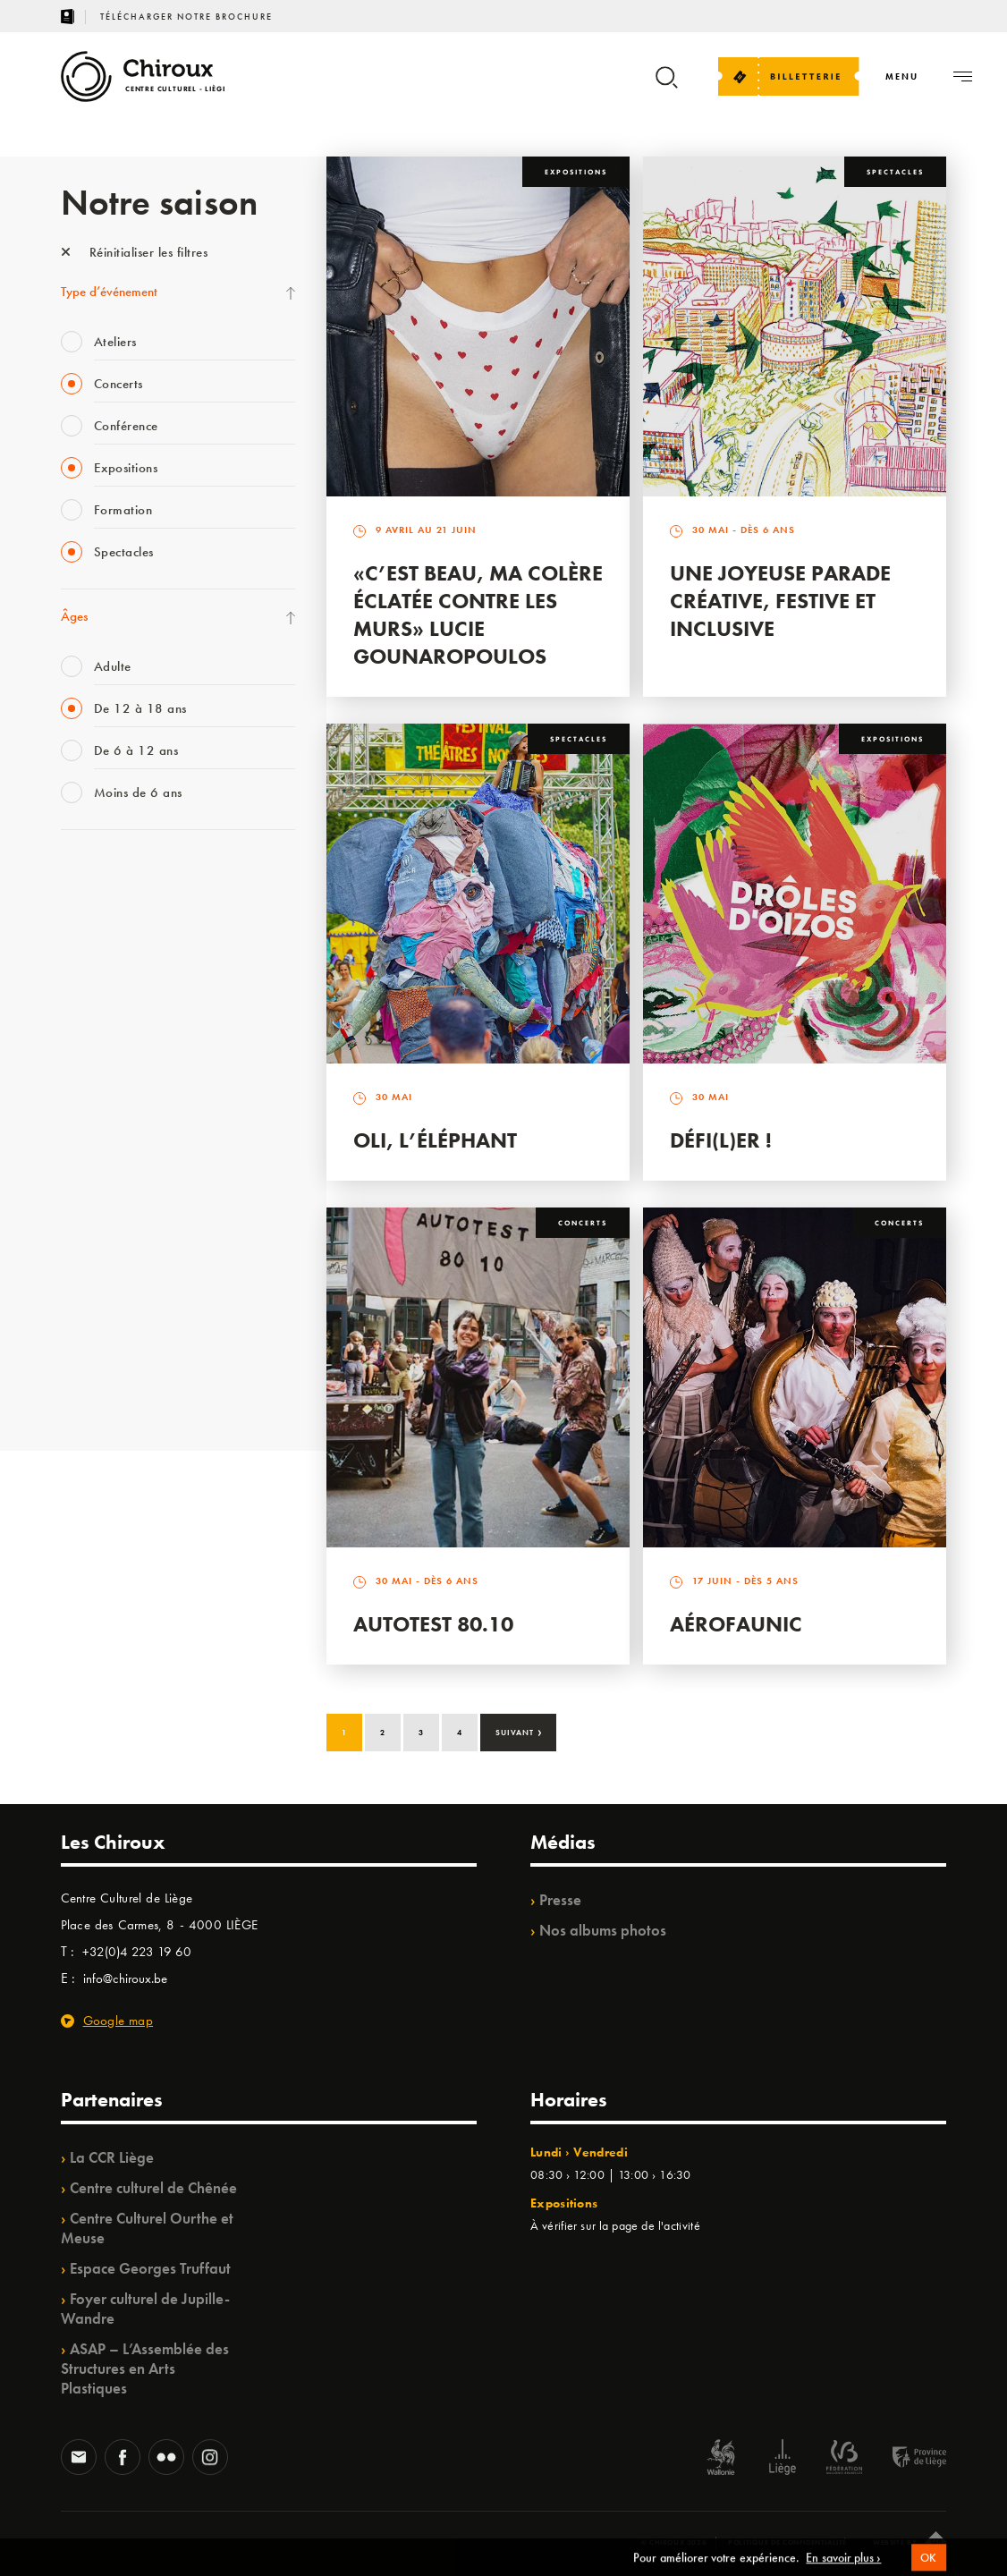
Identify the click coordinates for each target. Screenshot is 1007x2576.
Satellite (82, 1058)
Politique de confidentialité (787, 2542)
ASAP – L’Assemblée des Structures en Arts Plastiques (145, 2368)
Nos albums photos (602, 1930)
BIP (69, 1095)
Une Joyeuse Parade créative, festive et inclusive (780, 600)
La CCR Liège (112, 2157)
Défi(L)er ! (721, 1140)
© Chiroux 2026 (674, 2542)
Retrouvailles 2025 (112, 1388)
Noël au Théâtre (104, 1315)
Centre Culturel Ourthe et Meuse (147, 2228)
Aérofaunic (736, 1624)
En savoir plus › (843, 2568)
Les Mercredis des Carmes (130, 948)
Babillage (86, 1021)
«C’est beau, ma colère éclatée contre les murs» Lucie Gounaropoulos (478, 614)
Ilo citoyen (88, 1241)
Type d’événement (109, 292)
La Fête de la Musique (119, 911)
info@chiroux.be (125, 1978)
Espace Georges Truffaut (150, 2268)
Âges (74, 616)
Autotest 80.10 (433, 1624)
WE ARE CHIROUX (113, 1351)
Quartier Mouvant (109, 1168)
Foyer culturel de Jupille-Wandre (145, 2308)
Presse (560, 1900)
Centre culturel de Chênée (153, 2188)
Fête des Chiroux (105, 875)
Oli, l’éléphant (435, 1140)
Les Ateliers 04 (100, 1131)
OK (929, 2569)
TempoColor (93, 1278)
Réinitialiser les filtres (134, 252)
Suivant (519, 1731)
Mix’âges (85, 985)
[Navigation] (902, 76)
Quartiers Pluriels (105, 1205)
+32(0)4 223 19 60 (136, 1952)
